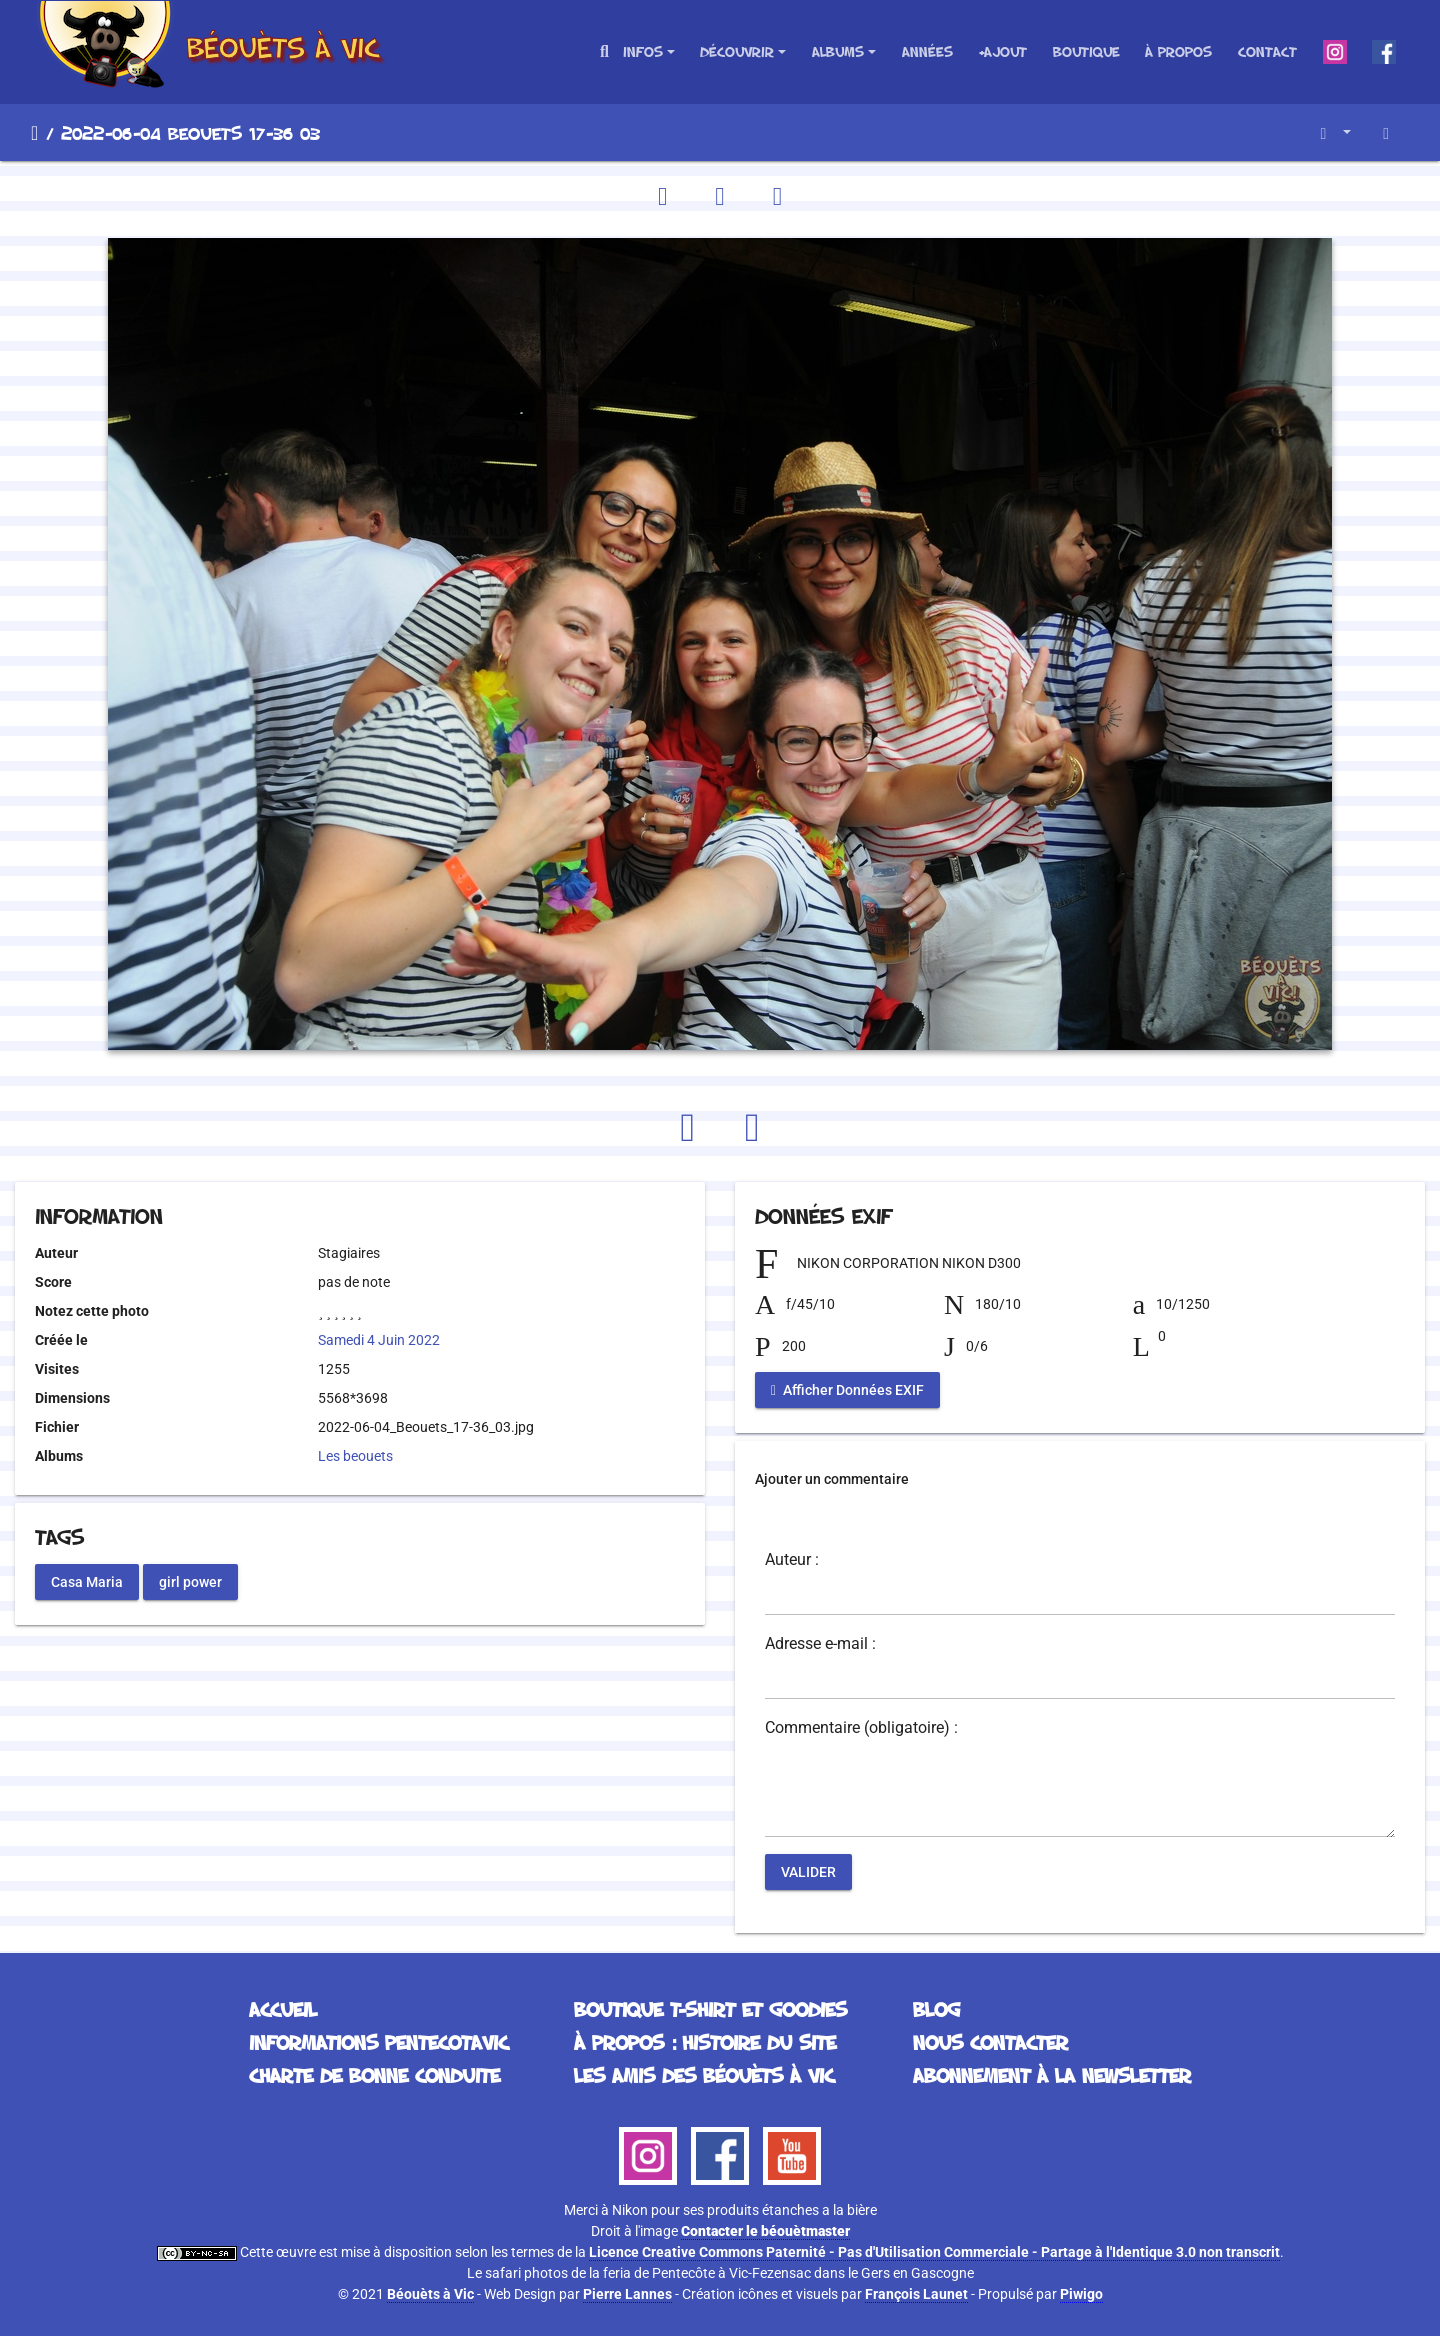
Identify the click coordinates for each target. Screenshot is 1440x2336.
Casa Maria (87, 1581)
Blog (936, 2009)
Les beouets (355, 1456)
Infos (643, 51)
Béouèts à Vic (430, 2294)
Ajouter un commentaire (832, 1479)
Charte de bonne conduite (374, 2075)
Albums (838, 51)
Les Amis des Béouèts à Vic (704, 2075)
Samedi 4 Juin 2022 (379, 1340)
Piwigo (1081, 2294)
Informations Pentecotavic (378, 2042)
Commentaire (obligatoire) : (861, 1728)
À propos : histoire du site (705, 2042)
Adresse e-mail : (820, 1644)
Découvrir (737, 51)
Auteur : (792, 1560)
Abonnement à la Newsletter (1052, 2075)
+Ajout (1002, 51)
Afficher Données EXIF (847, 1390)
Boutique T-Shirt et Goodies (710, 2009)
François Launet (916, 2294)
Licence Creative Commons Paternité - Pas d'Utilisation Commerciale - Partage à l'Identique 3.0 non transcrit (934, 2252)
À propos (1178, 51)
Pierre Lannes (627, 2294)
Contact (1267, 51)
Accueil (34, 133)
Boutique (1086, 51)
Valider (808, 1872)
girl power (190, 1581)
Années (927, 51)
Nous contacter (990, 2042)
